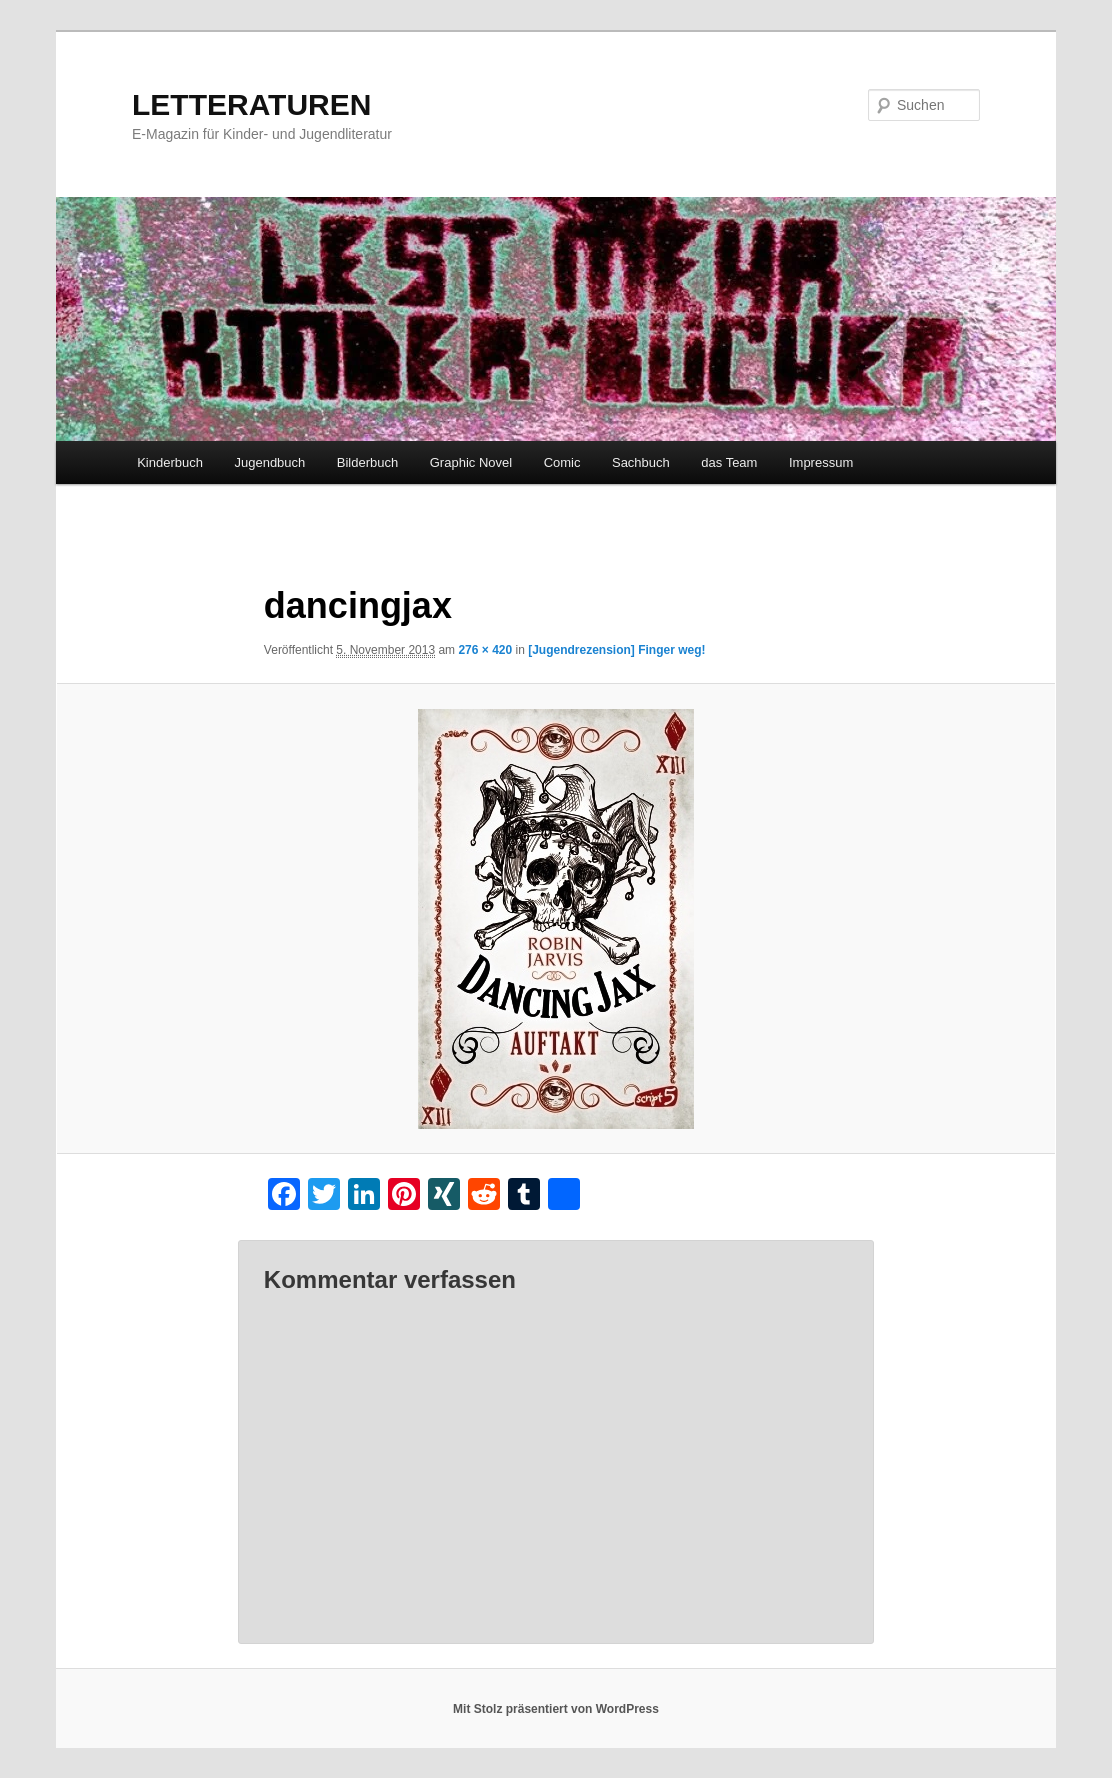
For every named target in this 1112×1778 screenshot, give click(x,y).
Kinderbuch (170, 462)
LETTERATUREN (251, 104)
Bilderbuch (367, 462)
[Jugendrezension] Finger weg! (616, 650)
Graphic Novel (471, 462)
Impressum (821, 462)
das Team (729, 462)
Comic (562, 462)
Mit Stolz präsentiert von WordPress (556, 1709)
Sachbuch (641, 462)
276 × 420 (485, 650)
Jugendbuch (269, 462)
